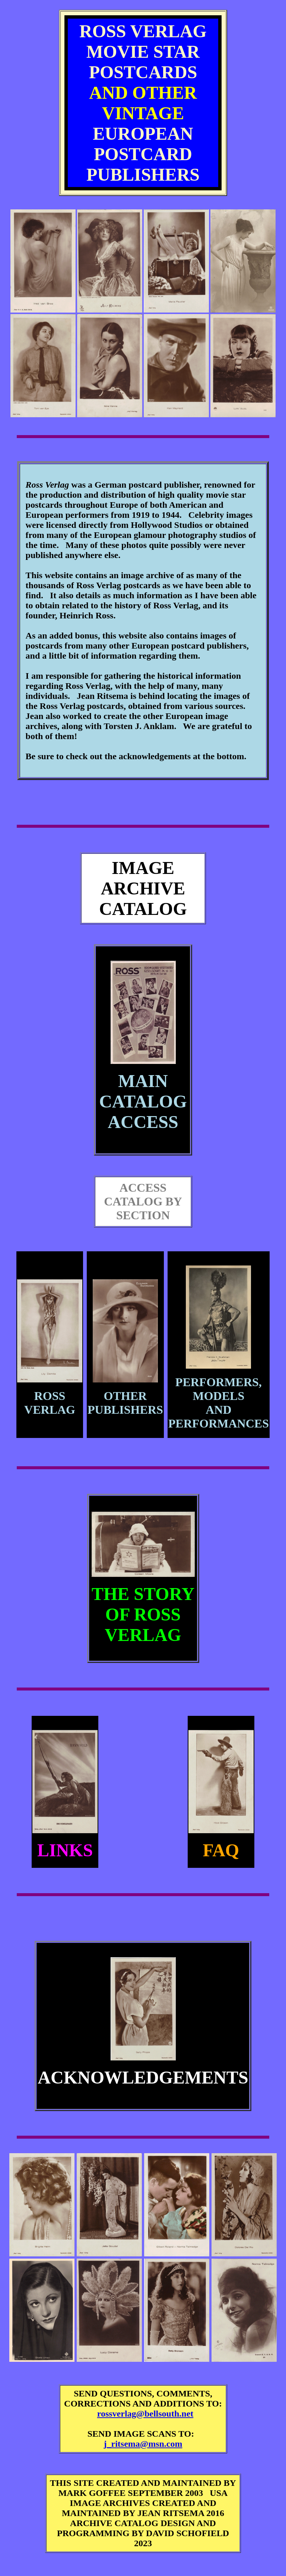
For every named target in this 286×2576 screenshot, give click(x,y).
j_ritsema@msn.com (143, 2444)
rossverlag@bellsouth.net (145, 2413)
